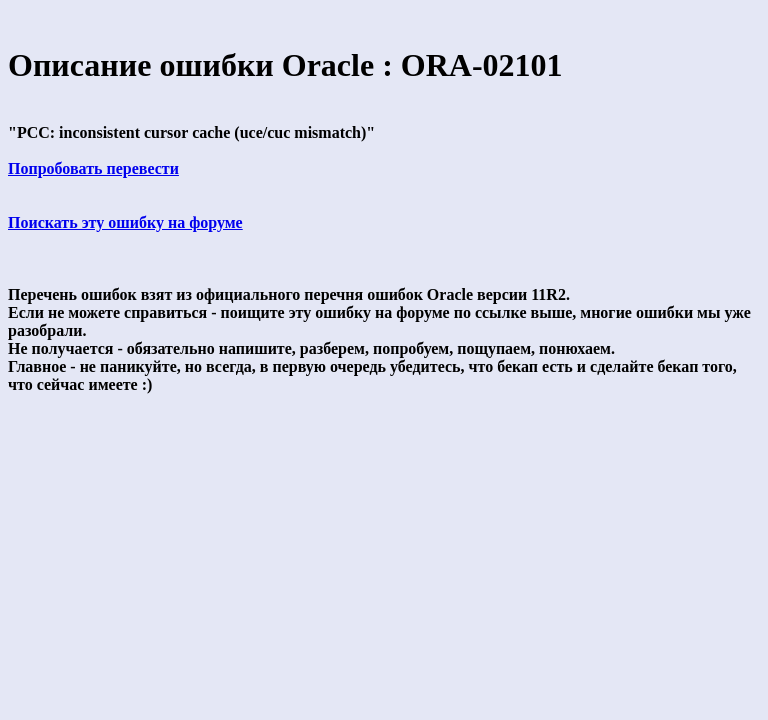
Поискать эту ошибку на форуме (125, 222)
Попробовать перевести (93, 168)
